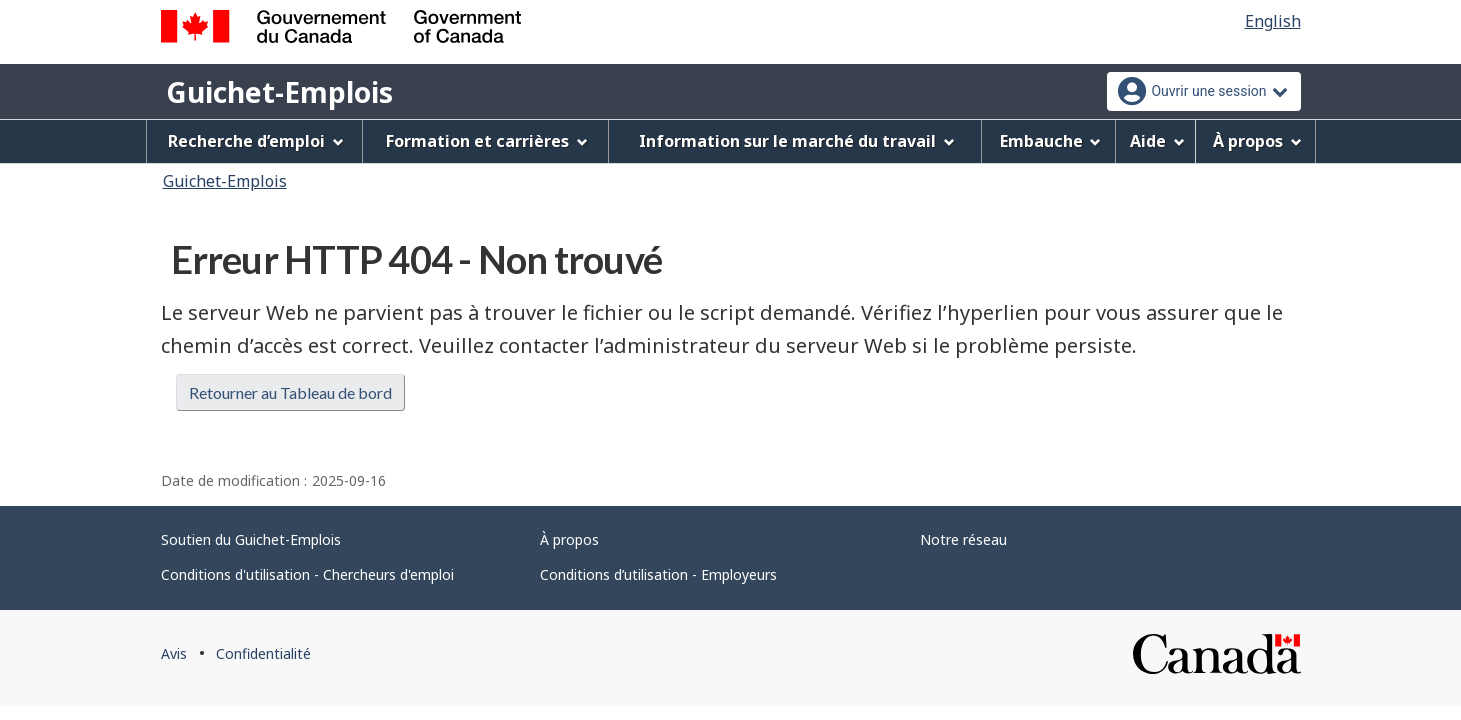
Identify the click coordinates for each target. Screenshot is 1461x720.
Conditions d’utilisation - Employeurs (658, 574)
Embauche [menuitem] (1051, 141)
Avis (174, 653)
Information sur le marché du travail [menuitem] (797, 141)
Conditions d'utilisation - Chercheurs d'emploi (307, 574)
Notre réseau (963, 539)
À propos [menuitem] (1257, 141)
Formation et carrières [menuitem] (487, 141)
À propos (569, 539)
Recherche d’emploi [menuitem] (256, 141)
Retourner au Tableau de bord (290, 392)
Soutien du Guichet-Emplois (251, 539)
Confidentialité (263, 653)
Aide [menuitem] (1157, 141)
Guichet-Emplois (279, 92)
